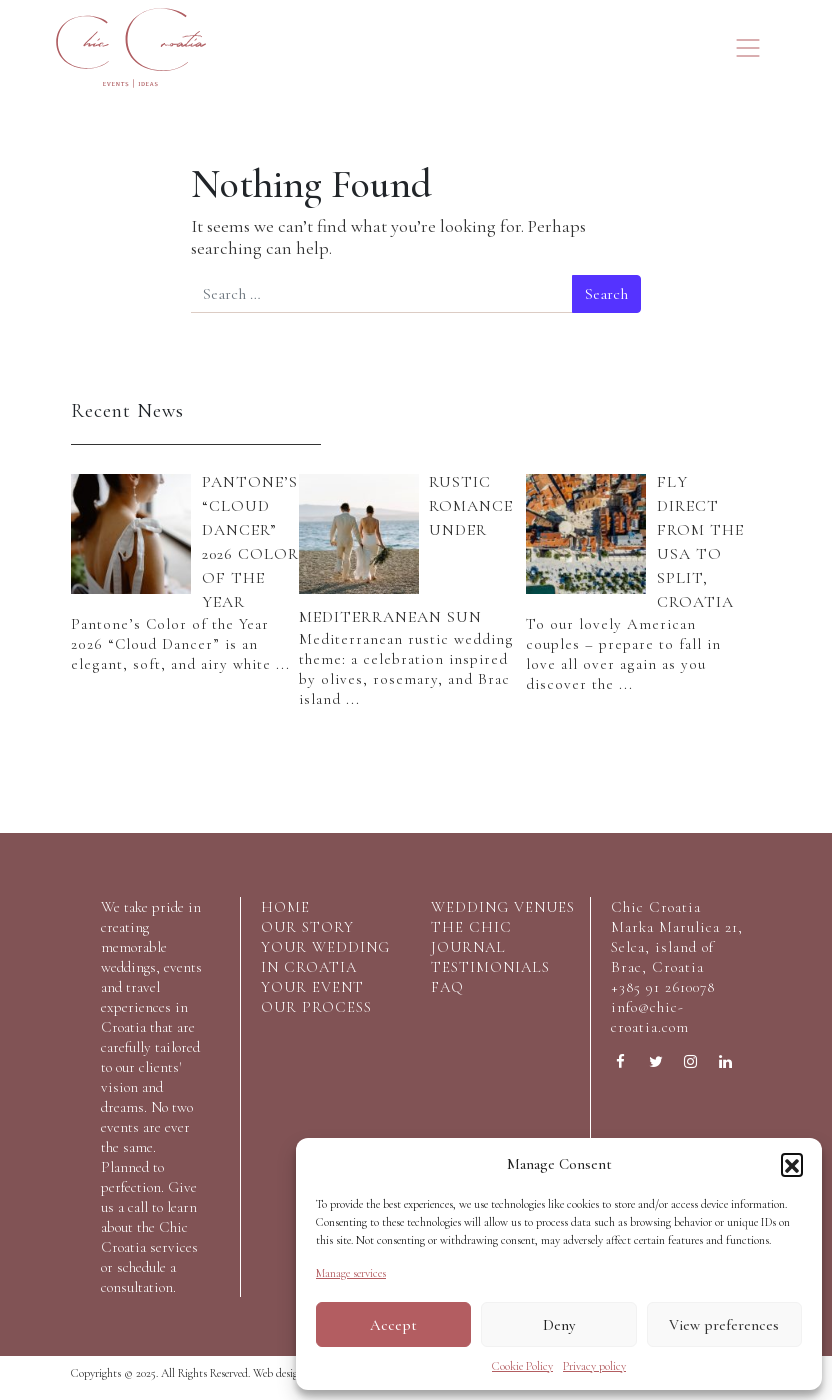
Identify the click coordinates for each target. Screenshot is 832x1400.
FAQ (447, 987)
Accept (393, 1325)
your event (312, 987)
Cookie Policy (522, 1366)
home (285, 907)
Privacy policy (594, 1366)
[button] (792, 1164)
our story (307, 927)
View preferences (724, 1325)
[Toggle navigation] (748, 48)
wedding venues (503, 907)
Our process (316, 1007)
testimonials (490, 967)
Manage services (351, 1273)
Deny (559, 1325)
